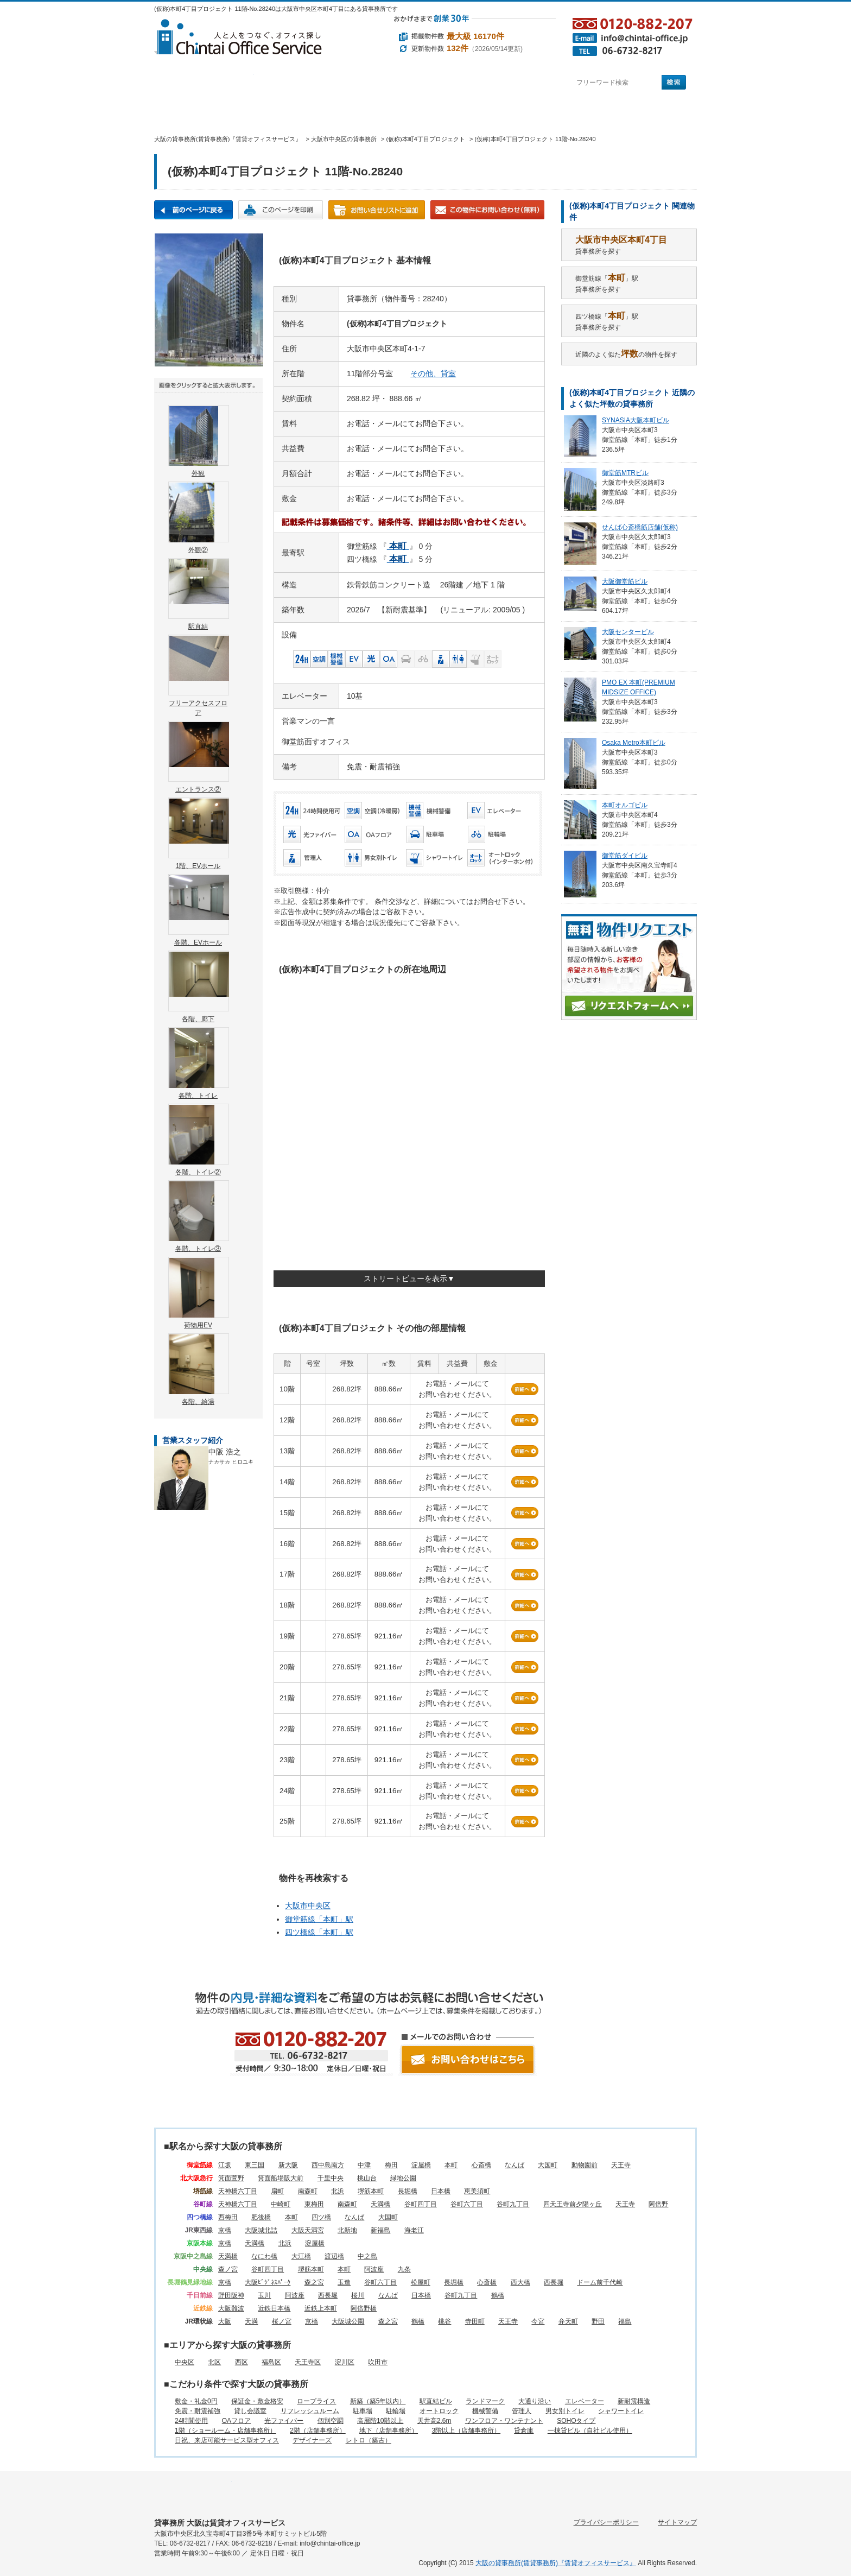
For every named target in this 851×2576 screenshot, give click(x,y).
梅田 (391, 2165)
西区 (241, 2362)
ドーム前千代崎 (600, 2282)
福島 (624, 2321)
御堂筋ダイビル (624, 855)
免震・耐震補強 (197, 2411)
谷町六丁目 (466, 2204)
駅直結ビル (436, 2401)
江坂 (224, 2165)
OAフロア (236, 2421)
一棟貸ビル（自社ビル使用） (590, 2430)
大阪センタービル (628, 632)
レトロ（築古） (368, 2440)
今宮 (537, 2321)
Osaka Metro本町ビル (633, 742)
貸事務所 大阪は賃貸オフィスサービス (219, 2522)
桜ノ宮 (281, 2321)
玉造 (344, 2282)
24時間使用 (191, 2421)
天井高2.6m (434, 2421)
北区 (214, 2362)
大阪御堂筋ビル (624, 581)
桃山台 (367, 2178)
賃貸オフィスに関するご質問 (431, 111)
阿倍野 (658, 2204)
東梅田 (314, 2204)
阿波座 (374, 2269)
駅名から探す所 (193, 2490)
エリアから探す (302, 83)
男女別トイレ (565, 2411)
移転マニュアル (338, 111)
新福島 (380, 2230)
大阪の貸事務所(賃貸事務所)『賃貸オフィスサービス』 (555, 2563)
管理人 (521, 2411)
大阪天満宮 (307, 2230)
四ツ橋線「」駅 (319, 1932)
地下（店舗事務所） (388, 2430)
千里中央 (330, 2178)
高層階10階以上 (380, 2421)
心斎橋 (481, 2165)
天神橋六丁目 (237, 2191)
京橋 (224, 2230)
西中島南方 (328, 2165)
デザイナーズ (312, 2440)
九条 (404, 2269)
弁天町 (568, 2321)
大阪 (224, 2321)
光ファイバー (283, 2421)
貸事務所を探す (621, 245)
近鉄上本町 (320, 2308)
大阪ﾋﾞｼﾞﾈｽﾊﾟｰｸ (267, 2282)
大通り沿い (534, 2401)
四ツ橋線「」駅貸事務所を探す (606, 321)
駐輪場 (395, 2411)
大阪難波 (231, 2308)
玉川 (264, 2295)
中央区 (184, 2362)
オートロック (439, 2411)
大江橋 (301, 2256)
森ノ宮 (228, 2269)
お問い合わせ (657, 111)
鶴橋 (497, 2295)
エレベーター (584, 2401)
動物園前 (584, 2165)
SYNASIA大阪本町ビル (635, 420)
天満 (251, 2321)
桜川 (357, 2295)
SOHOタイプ (576, 2421)
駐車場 (362, 2411)
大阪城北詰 (261, 2230)
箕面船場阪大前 (280, 2178)
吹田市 (378, 2362)
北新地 (347, 2230)
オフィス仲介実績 (254, 111)
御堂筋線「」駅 (319, 1919)
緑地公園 (403, 2178)
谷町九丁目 (513, 2204)
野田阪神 (231, 2295)
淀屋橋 (421, 2165)
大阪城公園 (348, 2321)
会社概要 (512, 111)
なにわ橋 (264, 2256)
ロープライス (316, 2401)
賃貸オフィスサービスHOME (187, 111)
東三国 (254, 2165)
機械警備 (485, 2411)
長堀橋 (407, 2191)
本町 (451, 2165)
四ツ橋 (321, 2217)
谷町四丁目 (420, 2204)
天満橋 (380, 2204)
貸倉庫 (524, 2430)
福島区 (271, 2362)
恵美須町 (477, 2191)
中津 (364, 2165)
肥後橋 (261, 2217)
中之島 (367, 2256)
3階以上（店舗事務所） (465, 2430)
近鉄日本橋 (274, 2308)
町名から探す (500, 83)
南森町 (307, 2191)
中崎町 (280, 2204)
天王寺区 (308, 2362)
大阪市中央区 (308, 1905)
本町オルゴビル (624, 805)
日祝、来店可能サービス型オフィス (227, 2440)
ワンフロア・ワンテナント (504, 2421)
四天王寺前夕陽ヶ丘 (572, 2204)
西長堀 (553, 2282)
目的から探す (401, 83)
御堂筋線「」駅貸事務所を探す (606, 283)
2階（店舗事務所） (318, 2430)
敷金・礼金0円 (196, 2401)
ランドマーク (485, 2401)
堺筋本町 (371, 2191)
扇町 (277, 2191)
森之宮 (314, 2282)
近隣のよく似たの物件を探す (626, 353)
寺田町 (475, 2321)
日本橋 (440, 2191)
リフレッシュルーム (310, 2411)
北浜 (337, 2191)
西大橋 (520, 2282)
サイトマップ (677, 2522)
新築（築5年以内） (378, 2401)
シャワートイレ (621, 2411)
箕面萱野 (231, 2178)
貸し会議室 (250, 2411)
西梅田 (228, 2217)
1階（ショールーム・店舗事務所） (225, 2430)
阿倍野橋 (364, 2308)
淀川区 (344, 2362)
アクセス (582, 111)
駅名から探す (203, 83)
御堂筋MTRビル (625, 473)
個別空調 (330, 2421)
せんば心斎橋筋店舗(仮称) (640, 527)
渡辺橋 (334, 2256)
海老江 (414, 2230)
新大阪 (288, 2165)
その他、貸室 (433, 373)
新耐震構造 (634, 2401)
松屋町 (420, 2282)
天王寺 (621, 2165)
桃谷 (444, 2321)
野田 (598, 2321)
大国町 (547, 2165)
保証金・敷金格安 (257, 2401)
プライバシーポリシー (606, 2522)
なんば (514, 2165)
